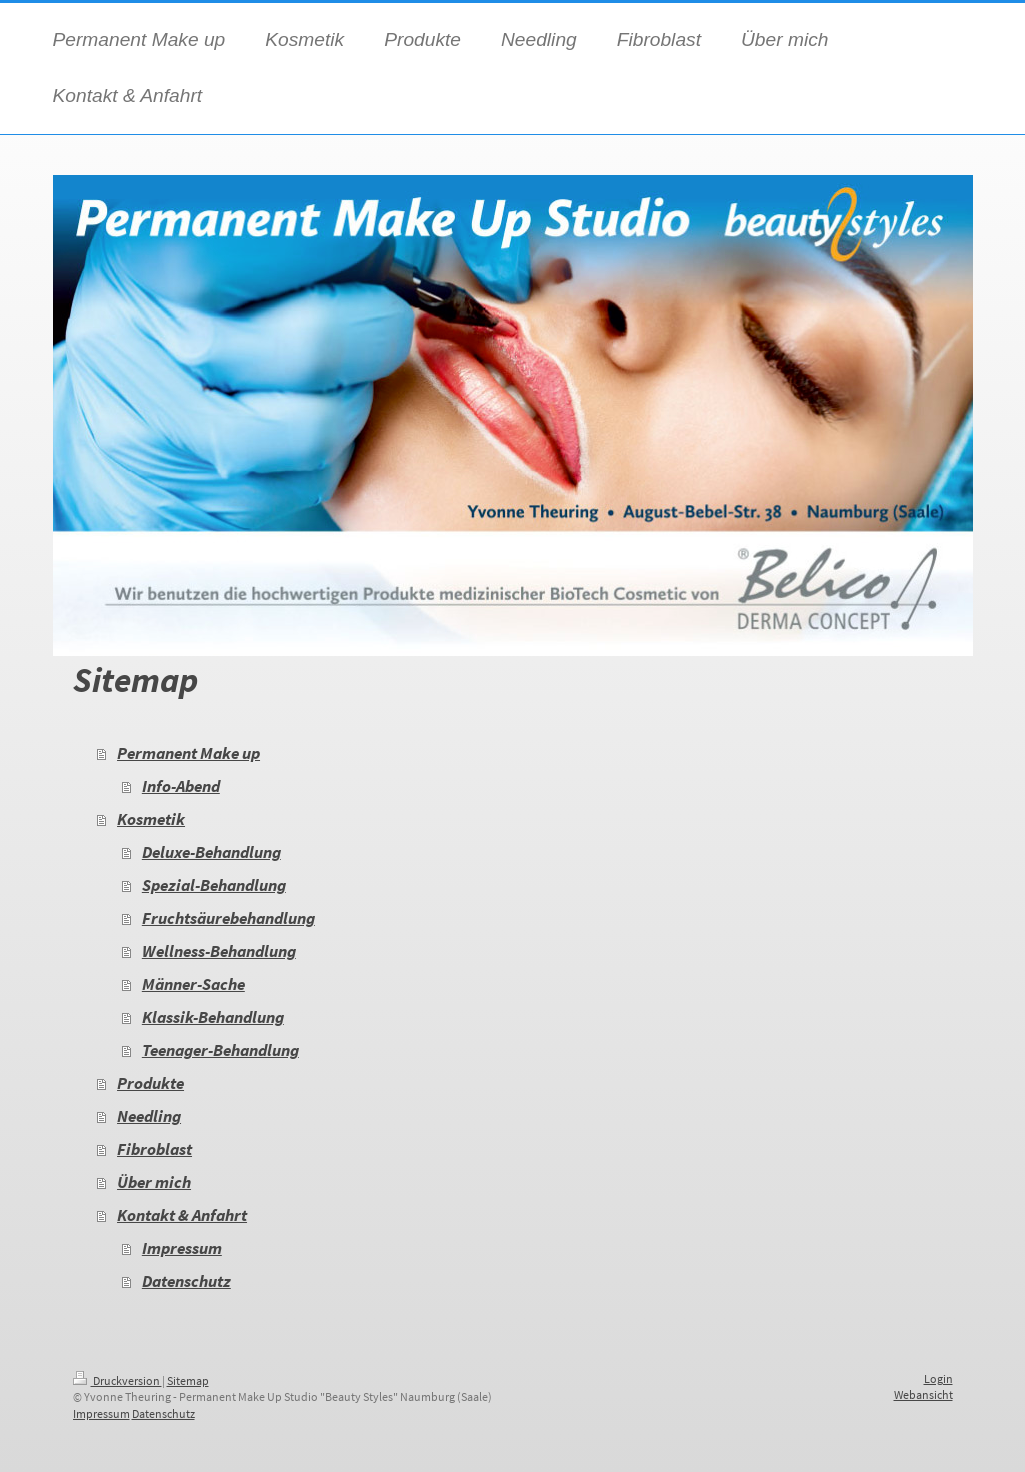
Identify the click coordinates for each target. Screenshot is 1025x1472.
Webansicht (923, 1394)
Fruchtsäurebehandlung (228, 918)
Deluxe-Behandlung (211, 852)
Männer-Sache (193, 984)
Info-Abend (181, 786)
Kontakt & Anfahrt (182, 1215)
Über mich (154, 1182)
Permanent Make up (188, 753)
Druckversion (117, 1380)
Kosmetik (151, 819)
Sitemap (188, 1380)
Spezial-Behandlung (214, 885)
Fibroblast (154, 1149)
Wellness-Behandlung (219, 951)
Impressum (182, 1248)
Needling (149, 1116)
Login (938, 1378)
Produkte (150, 1083)
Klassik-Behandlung (213, 1017)
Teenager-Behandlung (220, 1050)
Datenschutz (186, 1281)
